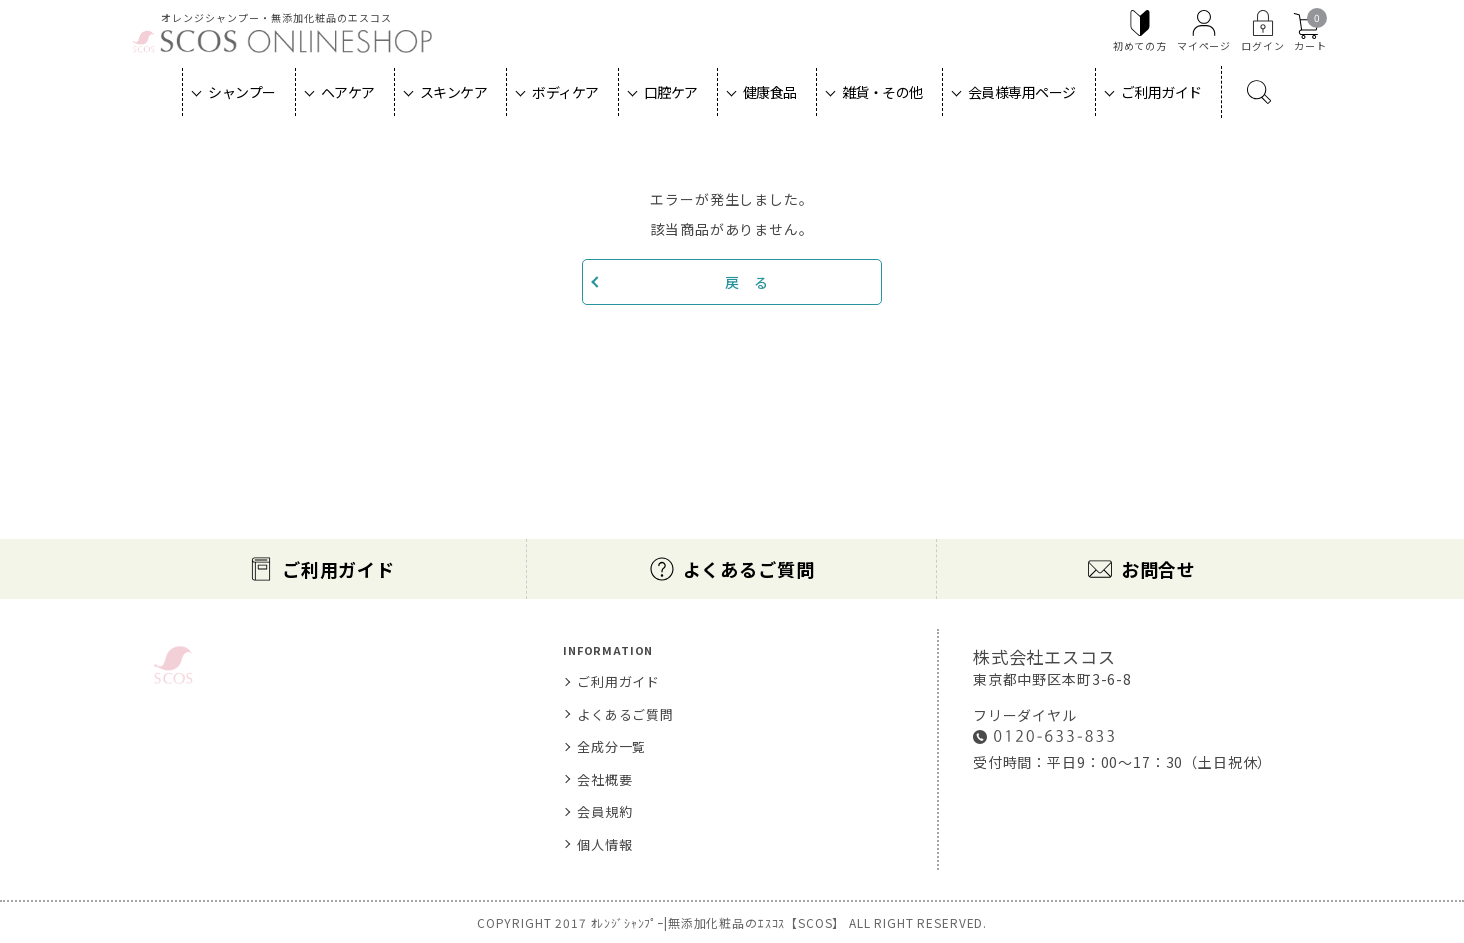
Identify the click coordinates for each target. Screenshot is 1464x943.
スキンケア (454, 92)
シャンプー (242, 92)
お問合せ (1158, 569)
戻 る (747, 282)
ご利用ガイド (1161, 92)
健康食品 (770, 92)
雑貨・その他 (882, 92)
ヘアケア (348, 92)
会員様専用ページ (1022, 92)
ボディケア (565, 92)
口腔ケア (671, 92)
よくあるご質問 (749, 569)
